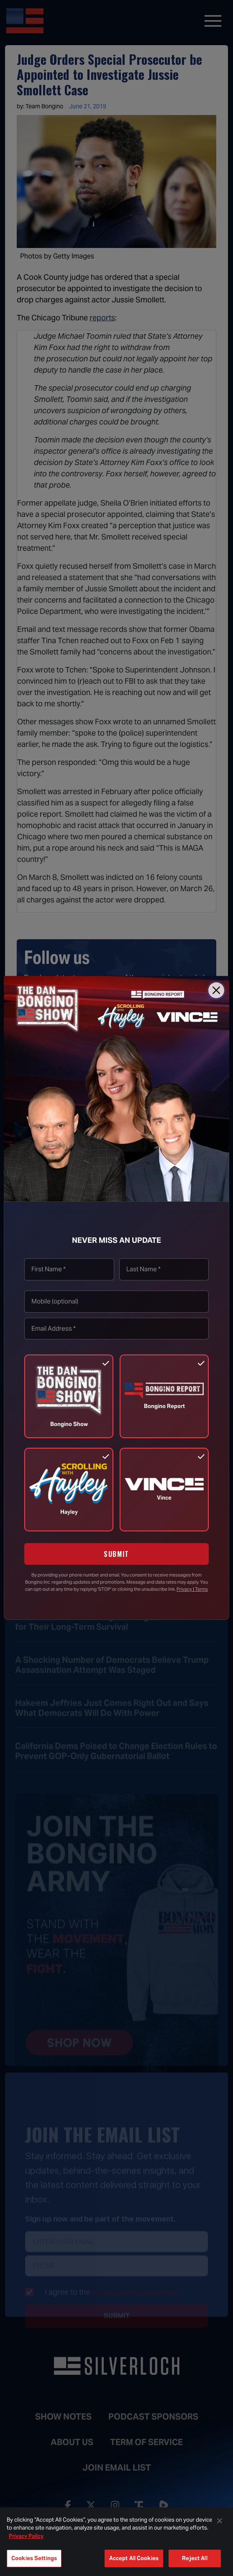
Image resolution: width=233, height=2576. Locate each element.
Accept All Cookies (134, 2558)
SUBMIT (116, 1554)
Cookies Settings (34, 2558)
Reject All (194, 2558)
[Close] (216, 990)
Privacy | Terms (192, 1589)
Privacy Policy (26, 2536)
